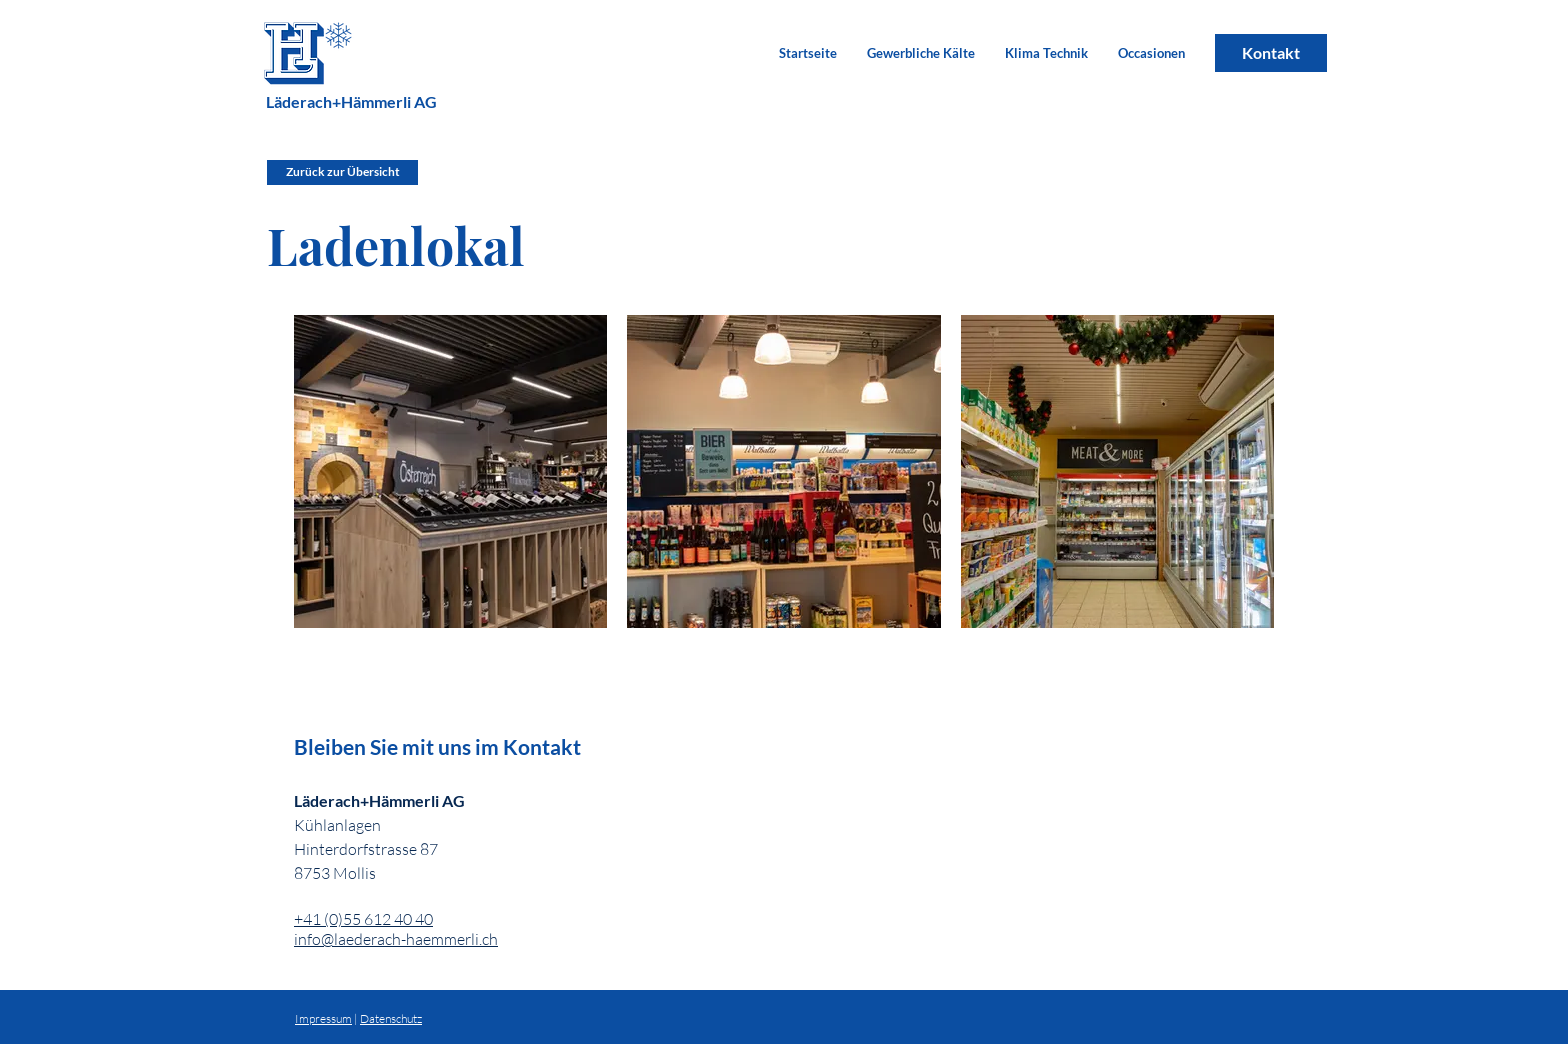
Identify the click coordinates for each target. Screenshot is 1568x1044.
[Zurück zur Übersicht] (342, 172)
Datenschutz (391, 1018)
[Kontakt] (1271, 53)
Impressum (323, 1018)
